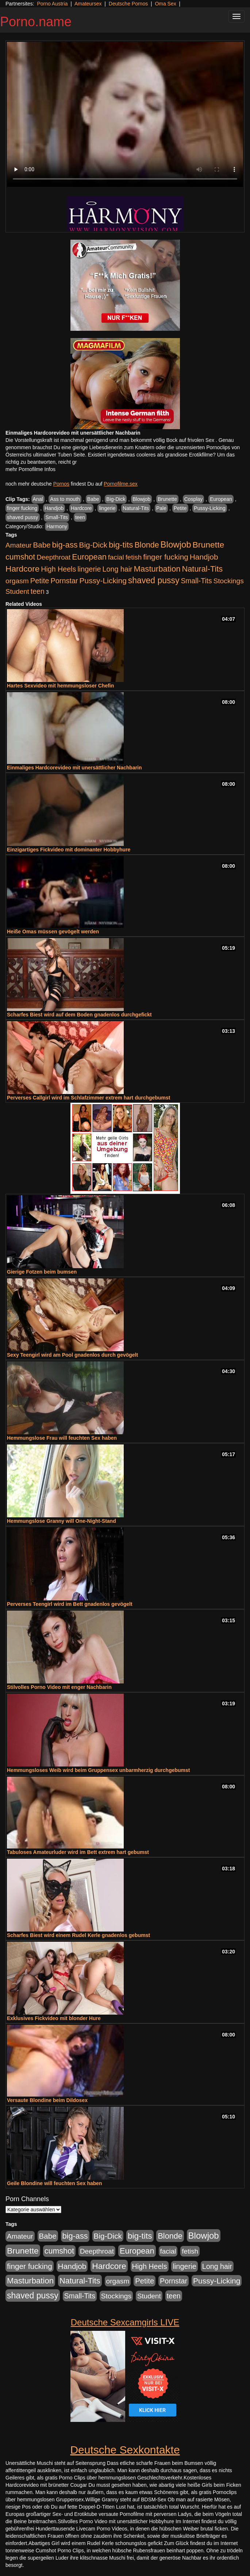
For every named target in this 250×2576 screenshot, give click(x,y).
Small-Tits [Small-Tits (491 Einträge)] (196, 581)
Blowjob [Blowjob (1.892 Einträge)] (176, 544)
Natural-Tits (136, 508)
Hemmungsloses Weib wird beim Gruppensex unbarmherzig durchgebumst (98, 1770)
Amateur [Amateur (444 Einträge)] (18, 545)
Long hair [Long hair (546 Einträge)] (117, 569)
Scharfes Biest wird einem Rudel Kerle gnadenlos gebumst (78, 1935)
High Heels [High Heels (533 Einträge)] (58, 569)
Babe (93, 499)
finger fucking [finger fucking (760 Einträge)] (165, 557)
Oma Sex (165, 4)
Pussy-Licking (209, 508)
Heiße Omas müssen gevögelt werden (53, 931)
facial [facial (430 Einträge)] (116, 557)
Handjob (54, 508)
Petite (180, 508)
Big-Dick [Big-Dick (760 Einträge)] (93, 545)
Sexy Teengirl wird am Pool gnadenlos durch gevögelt (72, 1355)
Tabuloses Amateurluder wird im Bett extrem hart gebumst (78, 1852)
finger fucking (22, 508)
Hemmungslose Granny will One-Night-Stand (61, 1521)
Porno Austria (52, 4)
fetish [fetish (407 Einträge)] (134, 557)
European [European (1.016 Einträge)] (89, 556)
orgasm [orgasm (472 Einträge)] (17, 581)
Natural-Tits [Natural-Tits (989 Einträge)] (202, 568)
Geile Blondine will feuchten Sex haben (54, 2183)
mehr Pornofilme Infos (30, 469)
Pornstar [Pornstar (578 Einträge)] (64, 581)
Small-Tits (56, 517)
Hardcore (81, 508)
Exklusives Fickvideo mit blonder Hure (54, 2018)
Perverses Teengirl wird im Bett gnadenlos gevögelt (69, 1604)
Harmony (56, 526)
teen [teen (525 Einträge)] (38, 591)
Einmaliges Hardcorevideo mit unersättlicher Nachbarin (74, 768)
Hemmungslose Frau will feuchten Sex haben (62, 1438)
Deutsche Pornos (128, 4)
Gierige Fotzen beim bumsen (42, 1272)
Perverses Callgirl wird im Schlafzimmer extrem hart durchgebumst (88, 1098)
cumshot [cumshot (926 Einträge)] (20, 557)
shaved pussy (22, 517)
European (221, 499)
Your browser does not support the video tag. (125, 114)
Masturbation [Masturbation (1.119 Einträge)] (157, 568)
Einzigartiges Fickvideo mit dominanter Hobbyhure (68, 849)
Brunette (167, 499)
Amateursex (88, 4)
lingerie (107, 508)
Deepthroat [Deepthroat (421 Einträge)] (53, 557)
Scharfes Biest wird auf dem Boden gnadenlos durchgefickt (79, 1015)
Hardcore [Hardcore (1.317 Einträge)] (22, 568)
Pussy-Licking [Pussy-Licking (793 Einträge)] (103, 580)
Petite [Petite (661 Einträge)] (39, 581)
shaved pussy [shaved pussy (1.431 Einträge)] (154, 580)
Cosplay (193, 499)
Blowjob (141, 499)
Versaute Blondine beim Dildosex (47, 2100)
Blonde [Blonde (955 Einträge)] (146, 544)
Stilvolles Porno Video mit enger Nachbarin (59, 1687)
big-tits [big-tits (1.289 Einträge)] (121, 544)
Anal (38, 499)
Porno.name (36, 21)
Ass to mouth (65, 499)
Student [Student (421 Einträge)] (17, 591)
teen (80, 517)
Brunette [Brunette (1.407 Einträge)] (208, 544)
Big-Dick (115, 499)
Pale (161, 508)
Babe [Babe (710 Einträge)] (42, 545)
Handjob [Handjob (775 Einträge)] (204, 557)
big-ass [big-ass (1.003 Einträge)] (65, 544)
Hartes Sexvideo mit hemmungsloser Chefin (60, 686)
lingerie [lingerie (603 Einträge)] (89, 569)
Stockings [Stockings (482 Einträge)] (228, 581)
